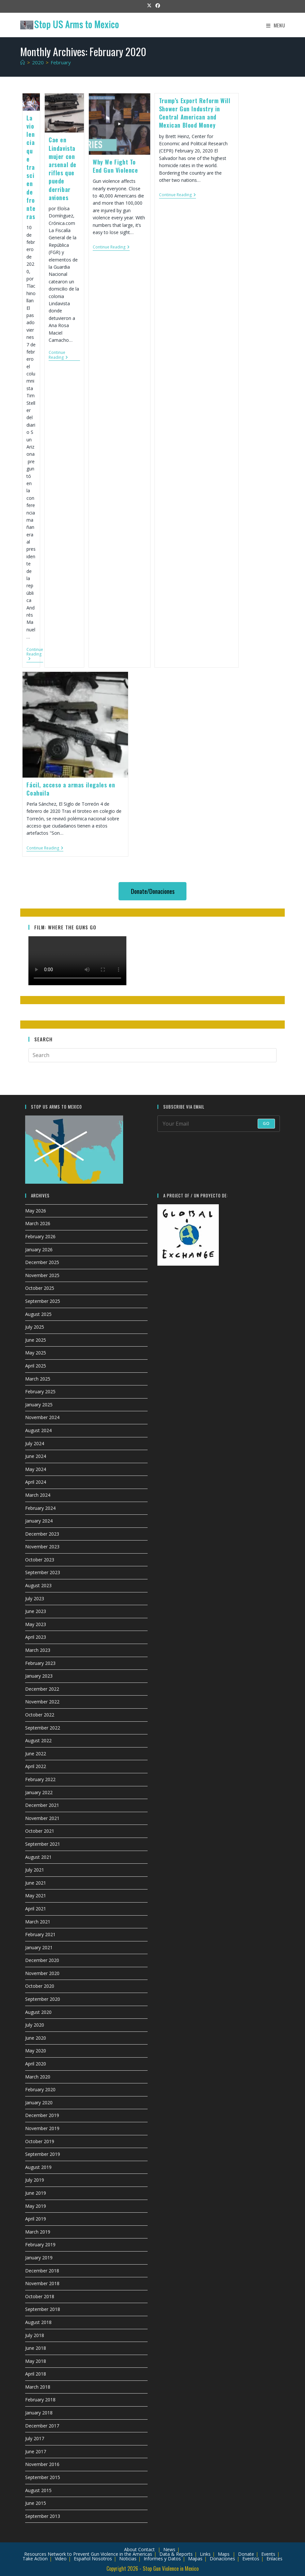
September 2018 (42, 2309)
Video (61, 2558)
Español (82, 2558)
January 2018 (39, 2413)
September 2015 (42, 2477)
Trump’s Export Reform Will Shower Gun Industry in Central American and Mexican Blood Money (195, 113)
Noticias (127, 2558)
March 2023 (37, 1650)
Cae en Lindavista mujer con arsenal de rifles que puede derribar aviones (62, 168)
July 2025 (34, 1327)
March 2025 (37, 1379)
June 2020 (35, 2038)
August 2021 (38, 1857)
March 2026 (37, 1223)
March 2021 (37, 1922)
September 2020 (42, 1999)
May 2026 (35, 1211)
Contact (146, 2549)
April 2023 (35, 1637)
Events (268, 2554)
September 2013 (42, 2516)
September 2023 (42, 1572)
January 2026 (39, 1249)
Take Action (35, 2558)
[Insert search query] (152, 1055)
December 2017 (42, 2426)
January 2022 (39, 1792)
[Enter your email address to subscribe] (218, 1123)
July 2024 (34, 1443)
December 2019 (42, 2115)
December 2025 (42, 1262)
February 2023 (40, 1663)
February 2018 (40, 2399)
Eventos (250, 2558)
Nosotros (102, 2558)
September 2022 (42, 1728)
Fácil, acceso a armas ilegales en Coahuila (70, 789)
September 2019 (42, 2154)
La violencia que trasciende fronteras (30, 167)
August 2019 (38, 2167)
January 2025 (39, 1404)
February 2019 (40, 2244)
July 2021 (34, 1870)
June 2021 (35, 1883)
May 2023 (35, 1624)
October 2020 (39, 1986)
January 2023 (39, 1676)
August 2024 (38, 1430)
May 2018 (35, 2361)
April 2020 (35, 2064)
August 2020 (38, 2012)
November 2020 (42, 1973)
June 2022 (35, 1753)
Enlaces (274, 2558)
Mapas (195, 2558)
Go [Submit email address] (266, 1123)
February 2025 (40, 1391)
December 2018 (42, 2271)
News (169, 2549)
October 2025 (39, 1288)
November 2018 (42, 2283)
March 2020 (37, 2077)
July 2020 (34, 2025)
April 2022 (35, 1766)
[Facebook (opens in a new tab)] (156, 5)
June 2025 (35, 1340)
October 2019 (39, 2141)
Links (205, 2554)
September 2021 (42, 1844)
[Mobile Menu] (275, 25)
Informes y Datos (162, 2558)
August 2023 (38, 1585)
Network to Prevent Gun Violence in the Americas (100, 2554)
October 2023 (39, 1560)
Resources (35, 2554)
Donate (246, 2554)
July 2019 (34, 2180)
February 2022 (40, 1779)
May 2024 (35, 1469)
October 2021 (39, 1831)
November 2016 (42, 2464)
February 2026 (40, 1236)
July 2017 (34, 2438)
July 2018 (34, 2335)
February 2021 (40, 1934)
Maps (224, 2554)
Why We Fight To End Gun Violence (115, 166)
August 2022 (38, 1740)
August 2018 (38, 2322)
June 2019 (35, 2193)
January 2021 (39, 1947)
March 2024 (37, 1495)
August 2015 (38, 2490)
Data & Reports (176, 2554)
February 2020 (40, 2089)
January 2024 (39, 1521)
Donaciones (222, 2558)
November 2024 (42, 1417)
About (130, 2549)
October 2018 (39, 2296)
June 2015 (35, 2503)
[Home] (22, 62)
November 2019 (42, 2128)
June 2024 (35, 1456)
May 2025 (35, 1353)
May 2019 (35, 2206)
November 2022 (42, 1702)
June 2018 (35, 2348)
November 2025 (42, 1275)
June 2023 (35, 1611)
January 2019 (39, 2257)
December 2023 (42, 1534)
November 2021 (42, 1818)
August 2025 (38, 1314)
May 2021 (35, 1895)
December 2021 (42, 1805)
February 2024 (40, 1508)
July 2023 (34, 1598)
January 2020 (39, 2102)
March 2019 (37, 2232)
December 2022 (42, 1689)
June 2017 (35, 2451)
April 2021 (35, 1908)
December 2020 (42, 1960)
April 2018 (35, 2374)
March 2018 (37, 2387)
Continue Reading (34, 654)
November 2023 (42, 1546)
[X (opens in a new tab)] (149, 5)
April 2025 (35, 1366)
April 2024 (35, 1482)
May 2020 (35, 2050)
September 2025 (42, 1301)
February (61, 62)
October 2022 (39, 1715)
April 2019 (35, 2219)
